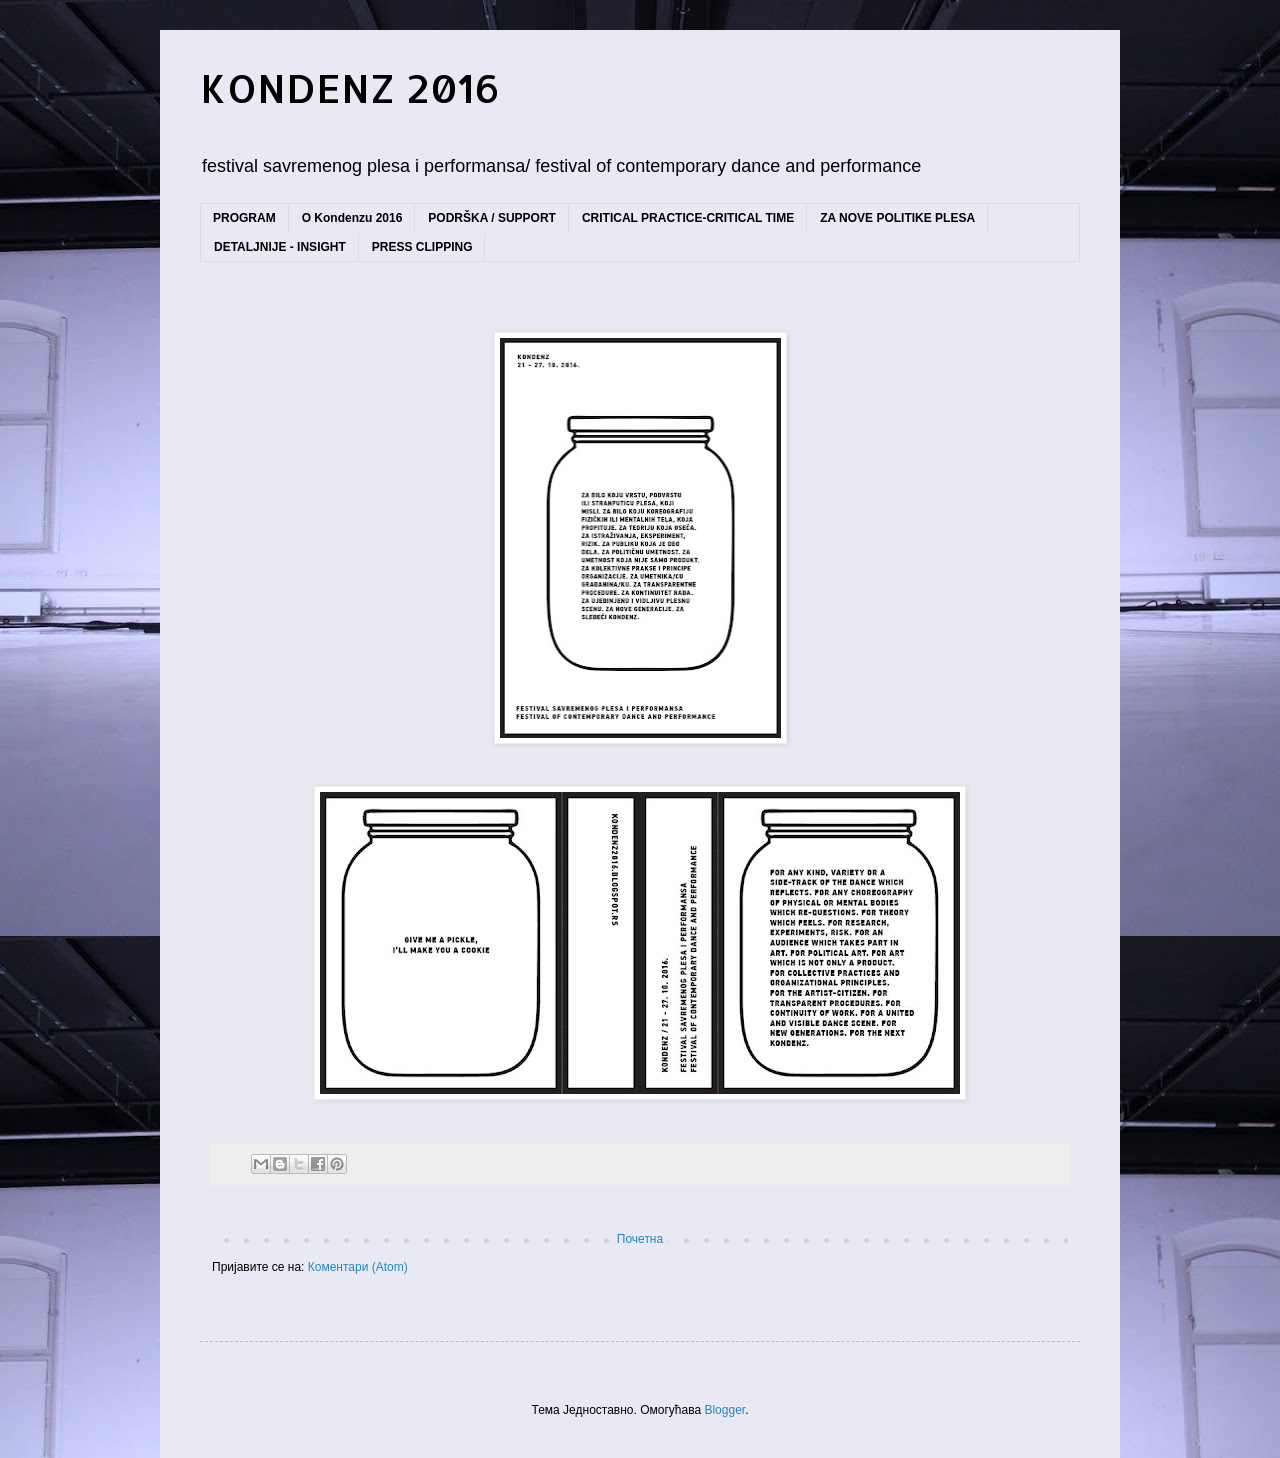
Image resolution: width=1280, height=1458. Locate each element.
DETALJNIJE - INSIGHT (280, 247)
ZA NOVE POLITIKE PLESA (897, 218)
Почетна (640, 1239)
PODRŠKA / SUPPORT (492, 218)
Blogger (724, 1410)
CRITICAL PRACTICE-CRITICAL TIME (688, 218)
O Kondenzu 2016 (352, 218)
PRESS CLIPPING (422, 247)
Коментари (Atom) (358, 1267)
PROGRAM (244, 218)
